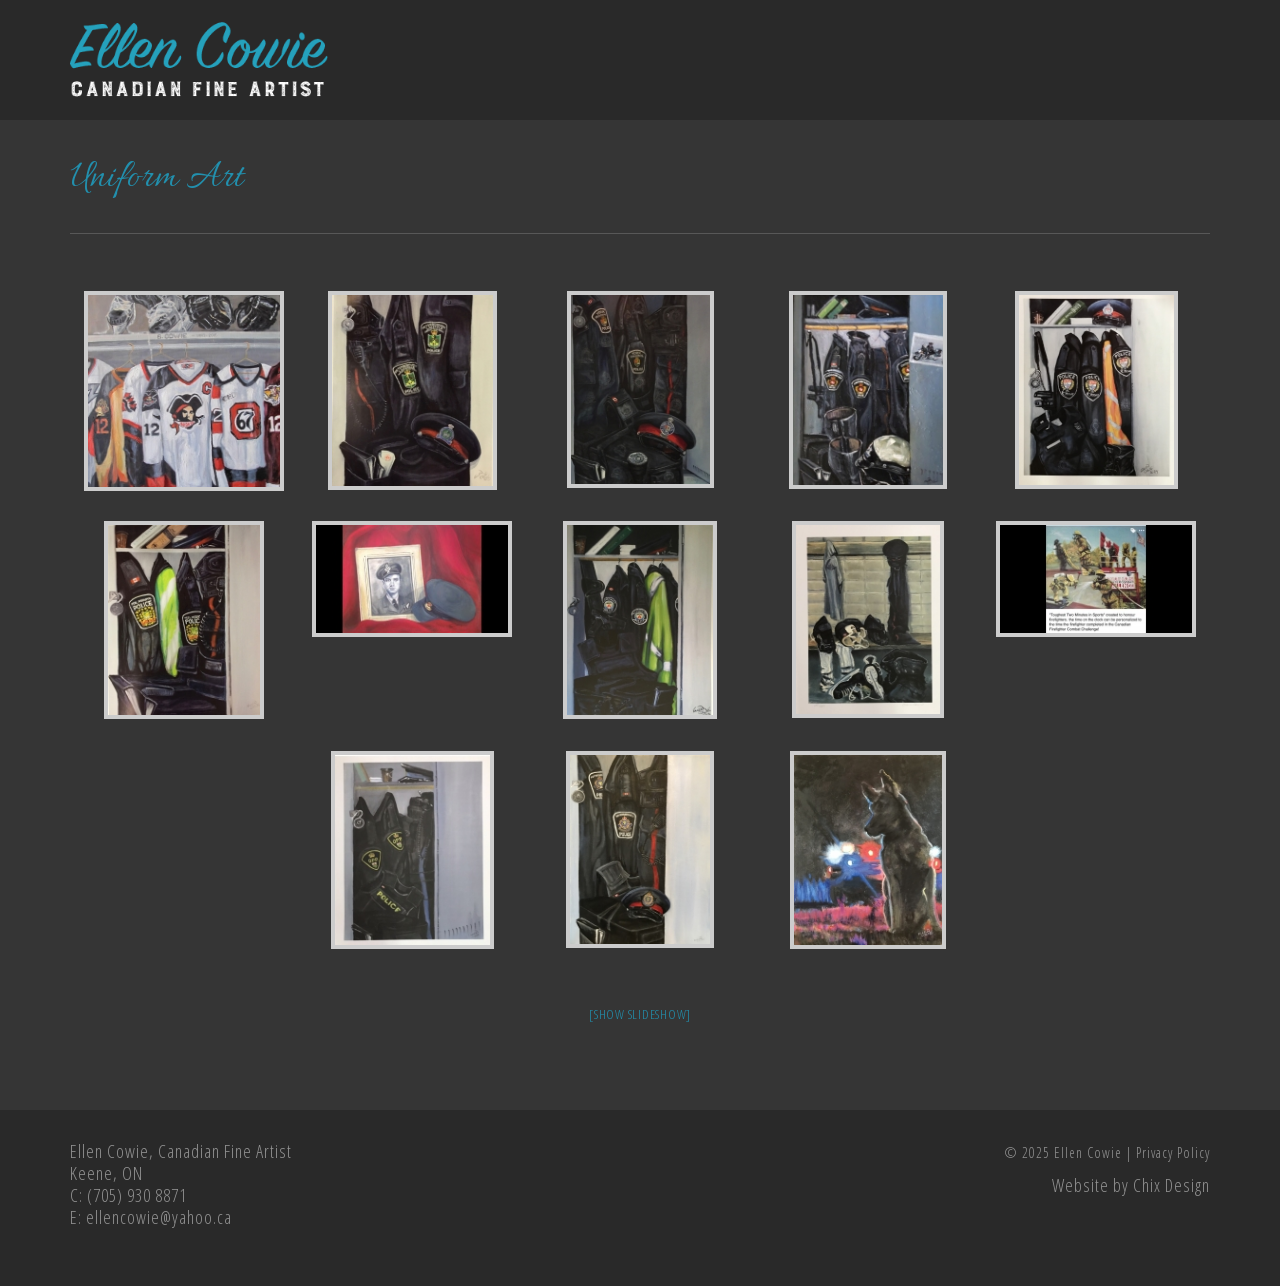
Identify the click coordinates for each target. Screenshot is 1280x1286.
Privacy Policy (1173, 1152)
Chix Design (1171, 1185)
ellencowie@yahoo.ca (159, 1217)
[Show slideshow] (640, 1014)
